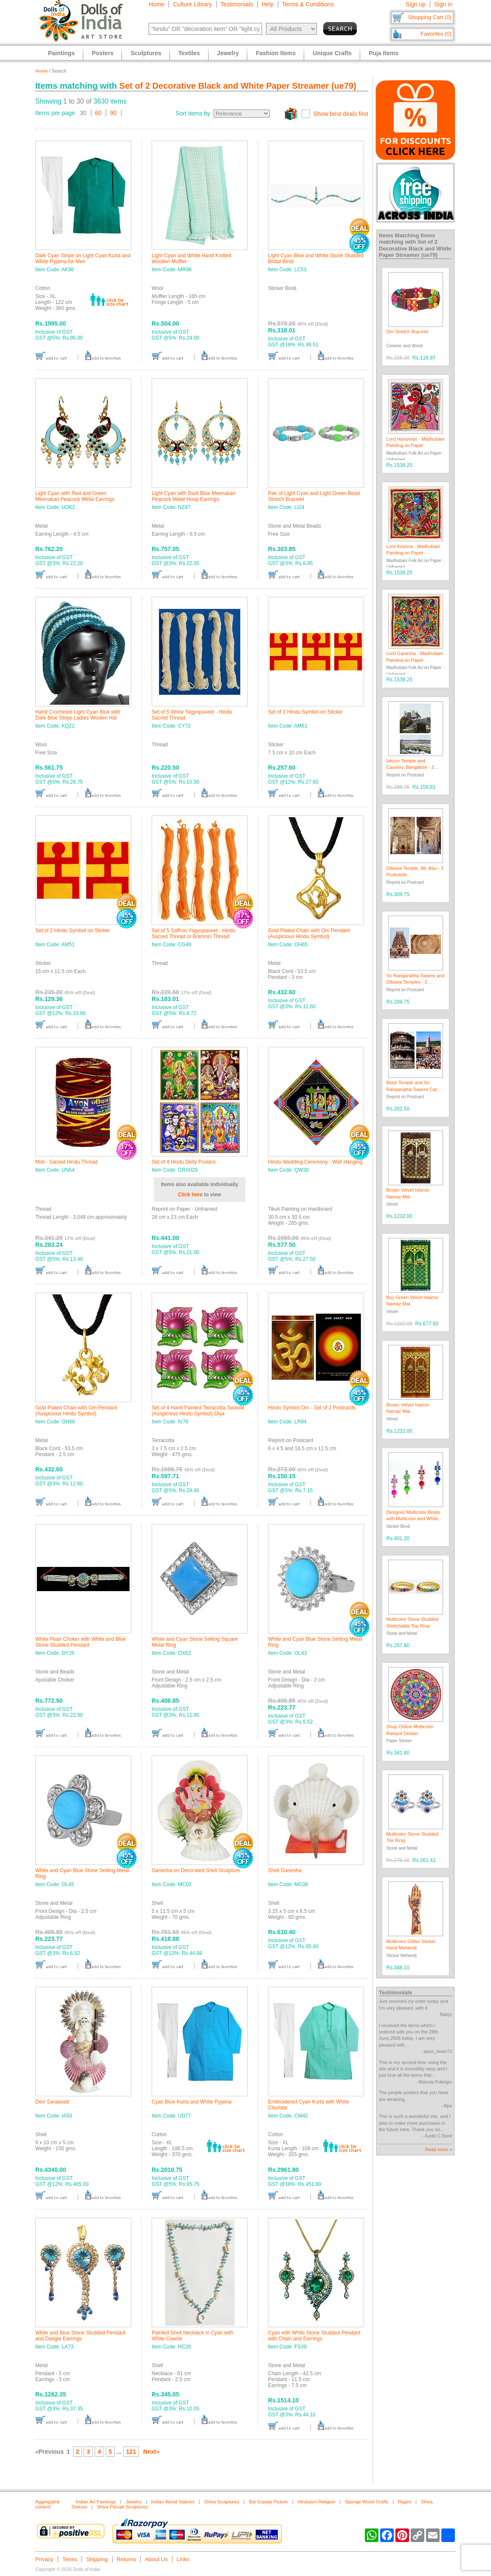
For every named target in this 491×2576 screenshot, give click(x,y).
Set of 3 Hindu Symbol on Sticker (305, 712)
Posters (102, 53)
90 (113, 113)
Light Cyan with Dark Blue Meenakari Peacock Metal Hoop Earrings (193, 496)
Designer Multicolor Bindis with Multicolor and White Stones (413, 1519)
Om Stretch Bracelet (408, 331)
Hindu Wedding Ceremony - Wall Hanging (315, 1162)
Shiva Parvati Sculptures (122, 2506)
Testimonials (236, 4)
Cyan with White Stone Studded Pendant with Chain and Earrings (314, 2336)
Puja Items (383, 53)
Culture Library (192, 4)
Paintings (61, 53)
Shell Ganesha (285, 1870)
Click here (190, 1195)
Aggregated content (47, 2504)
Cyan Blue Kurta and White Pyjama (191, 2102)
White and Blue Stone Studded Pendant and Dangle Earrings (80, 2336)
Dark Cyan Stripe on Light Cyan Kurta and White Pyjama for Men (82, 258)
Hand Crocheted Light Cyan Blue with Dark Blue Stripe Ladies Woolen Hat (77, 715)
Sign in (443, 4)
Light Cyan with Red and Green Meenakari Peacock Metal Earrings (74, 496)
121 (131, 2451)
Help (268, 4)
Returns (126, 2559)
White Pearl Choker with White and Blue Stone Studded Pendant (80, 1642)
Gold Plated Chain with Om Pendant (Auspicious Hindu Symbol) (309, 933)
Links (183, 2559)
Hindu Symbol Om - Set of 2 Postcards (312, 1408)
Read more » (438, 2149)
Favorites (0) (435, 34)
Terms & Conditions (307, 4)
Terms (69, 2559)
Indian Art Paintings (96, 2501)
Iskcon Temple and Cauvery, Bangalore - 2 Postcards (410, 767)
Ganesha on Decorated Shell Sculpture (196, 1870)
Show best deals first (340, 113)
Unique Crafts (332, 53)
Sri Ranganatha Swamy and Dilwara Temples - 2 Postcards (416, 982)
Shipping (97, 2559)
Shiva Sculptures (222, 2501)
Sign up (416, 4)
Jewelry (133, 2501)
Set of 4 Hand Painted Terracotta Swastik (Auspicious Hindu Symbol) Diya (198, 1411)
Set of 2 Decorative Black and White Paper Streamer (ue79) (237, 85)
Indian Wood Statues (173, 2501)
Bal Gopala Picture (268, 2501)
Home (156, 4)
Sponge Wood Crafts (366, 2501)
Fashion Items (276, 53)
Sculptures (145, 53)
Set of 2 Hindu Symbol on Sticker (72, 931)
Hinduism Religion (317, 2501)
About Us (156, 2559)
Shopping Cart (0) (429, 17)
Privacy (44, 2559)
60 (98, 113)
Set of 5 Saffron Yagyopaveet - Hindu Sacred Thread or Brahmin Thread (193, 933)
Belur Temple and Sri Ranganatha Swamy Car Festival (412, 1089)
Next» (151, 2451)
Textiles (189, 53)
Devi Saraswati (52, 2102)
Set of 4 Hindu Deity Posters (184, 1162)
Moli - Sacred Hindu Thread (66, 1162)
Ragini (404, 2501)
